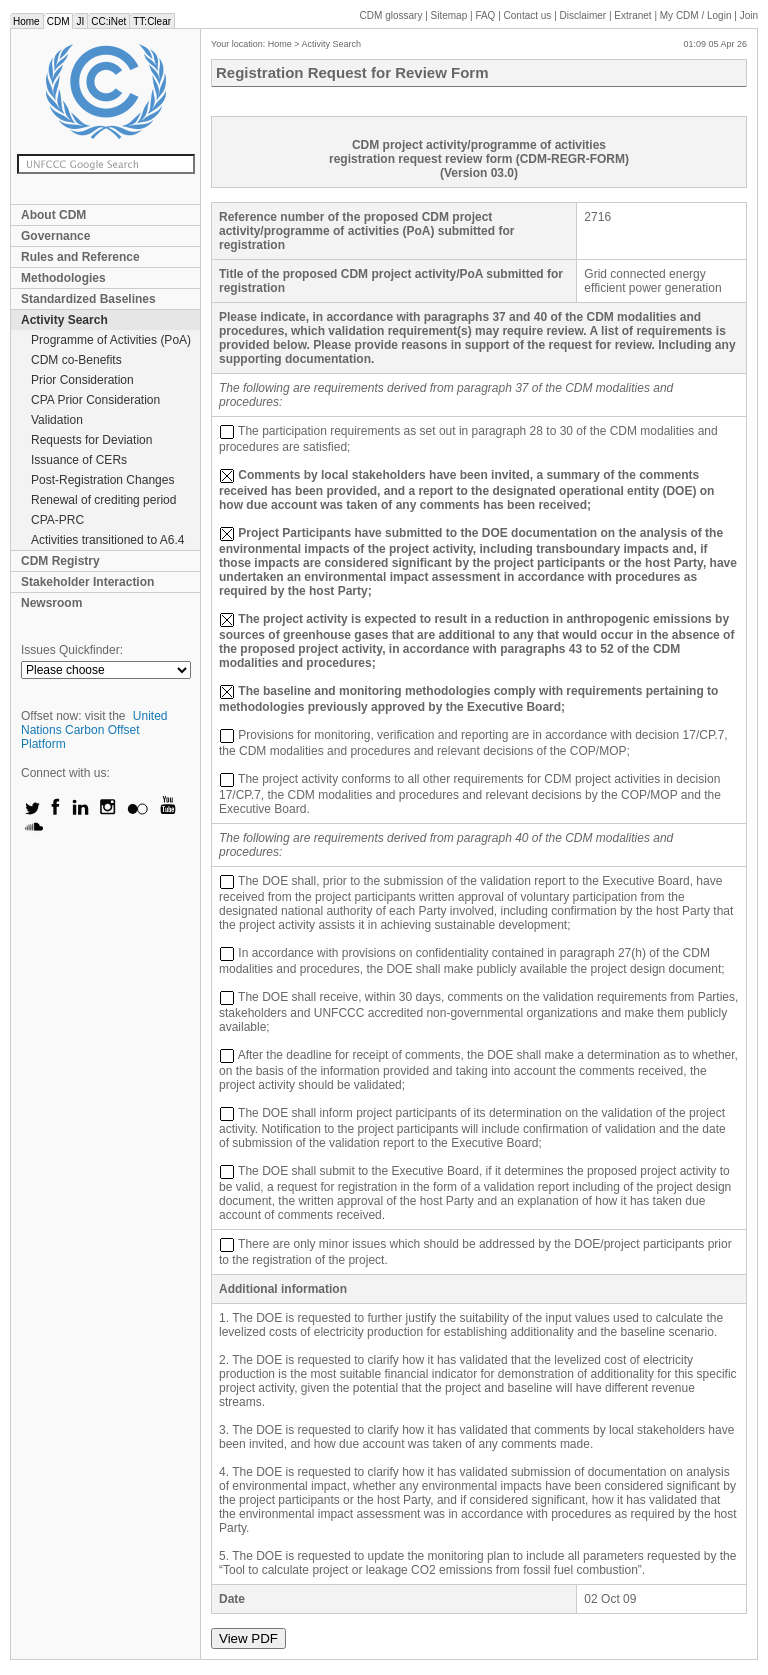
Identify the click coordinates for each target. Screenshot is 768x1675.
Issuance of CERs (79, 460)
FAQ (485, 15)
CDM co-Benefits (76, 360)
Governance (55, 236)
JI (80, 21)
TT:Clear (152, 21)
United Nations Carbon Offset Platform (94, 730)
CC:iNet (108, 21)
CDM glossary (391, 15)
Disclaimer (583, 15)
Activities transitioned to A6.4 (107, 540)
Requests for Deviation (91, 440)
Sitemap (449, 15)
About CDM (53, 215)
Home (26, 21)
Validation (57, 420)
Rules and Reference (80, 257)
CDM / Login (697, 15)
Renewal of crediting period (103, 500)
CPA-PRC (57, 520)
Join (749, 15)
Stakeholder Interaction (87, 582)
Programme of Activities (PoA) (111, 340)
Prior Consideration (82, 380)
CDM (58, 21)
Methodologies (63, 278)
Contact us (528, 15)
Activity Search (64, 320)
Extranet (632, 15)
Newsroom (51, 603)
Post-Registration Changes (102, 480)
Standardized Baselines (88, 299)
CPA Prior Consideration (95, 400)
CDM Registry (60, 561)
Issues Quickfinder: (72, 650)
